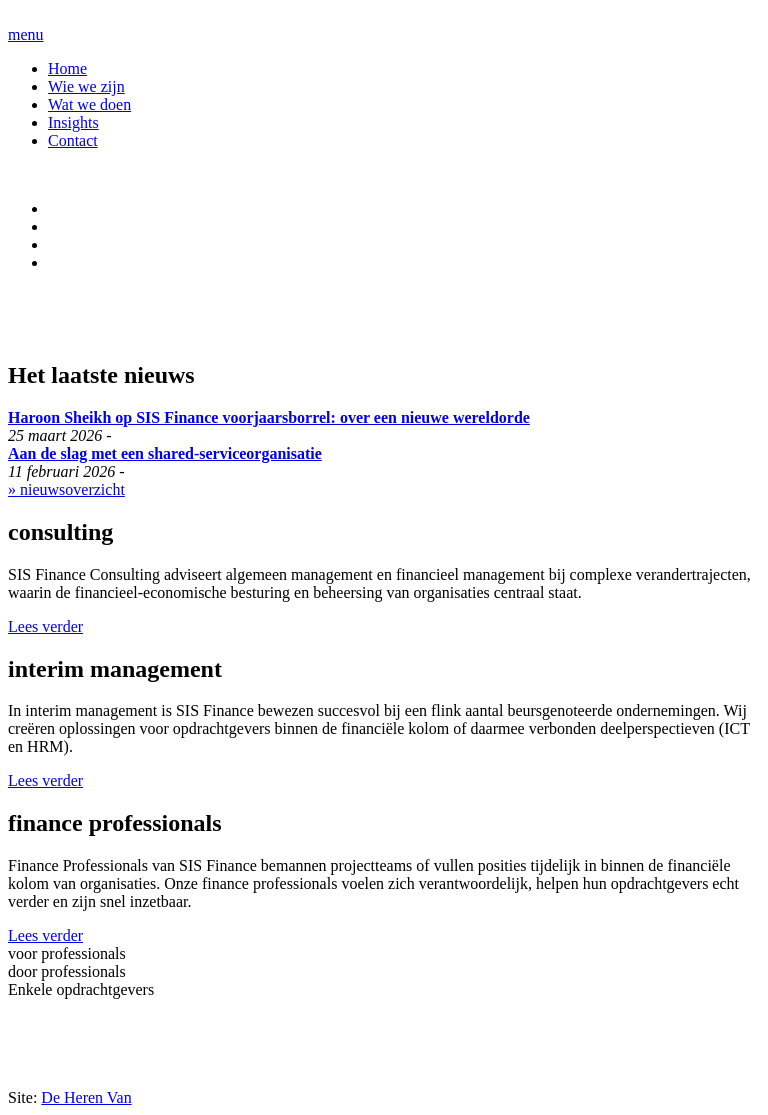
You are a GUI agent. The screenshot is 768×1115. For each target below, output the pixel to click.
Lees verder (45, 626)
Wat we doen (89, 104)
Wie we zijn (86, 86)
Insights (73, 122)
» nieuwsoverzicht (66, 489)
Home (67, 68)
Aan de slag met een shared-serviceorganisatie (165, 453)
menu (26, 34)
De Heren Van (86, 1097)
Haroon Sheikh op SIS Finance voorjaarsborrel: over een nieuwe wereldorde (269, 417)
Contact (73, 140)
